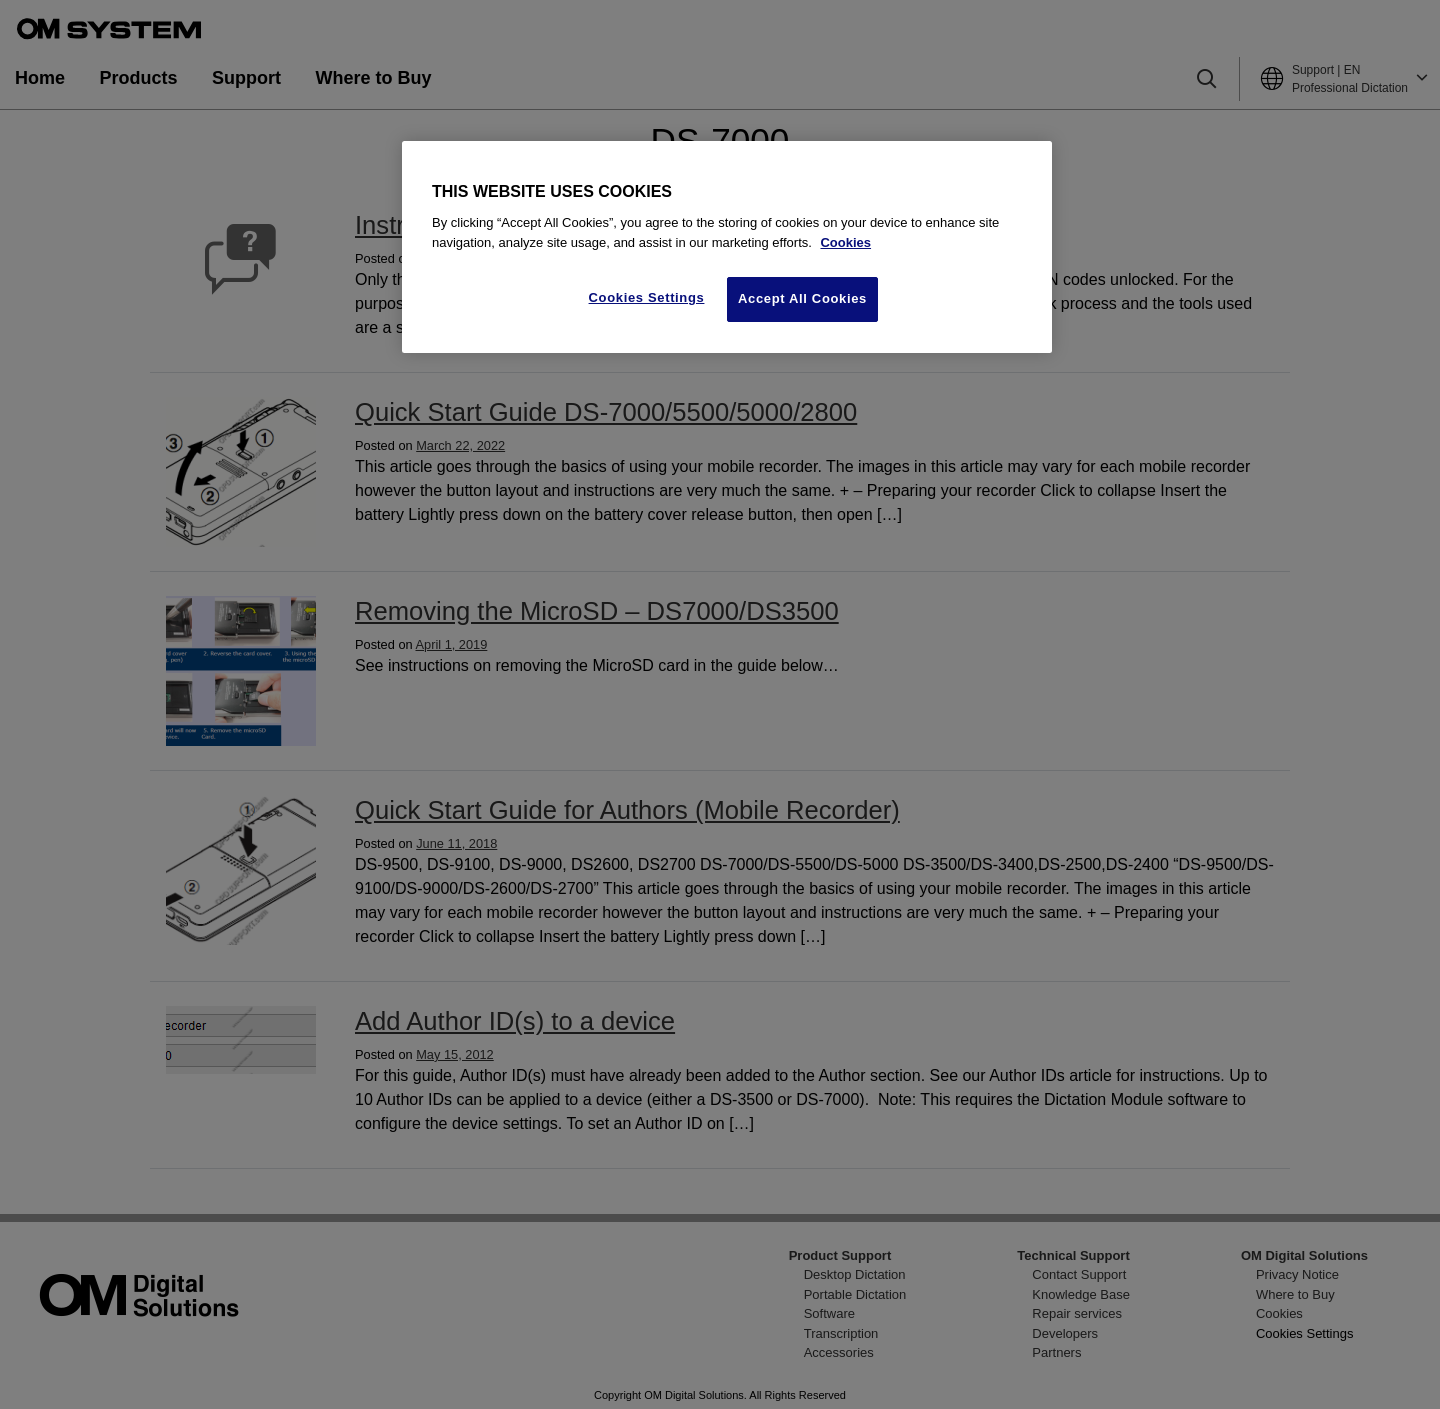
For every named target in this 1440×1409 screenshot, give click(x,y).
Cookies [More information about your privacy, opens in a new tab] (845, 242)
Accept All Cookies (802, 298)
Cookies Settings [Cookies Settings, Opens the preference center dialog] (647, 297)
